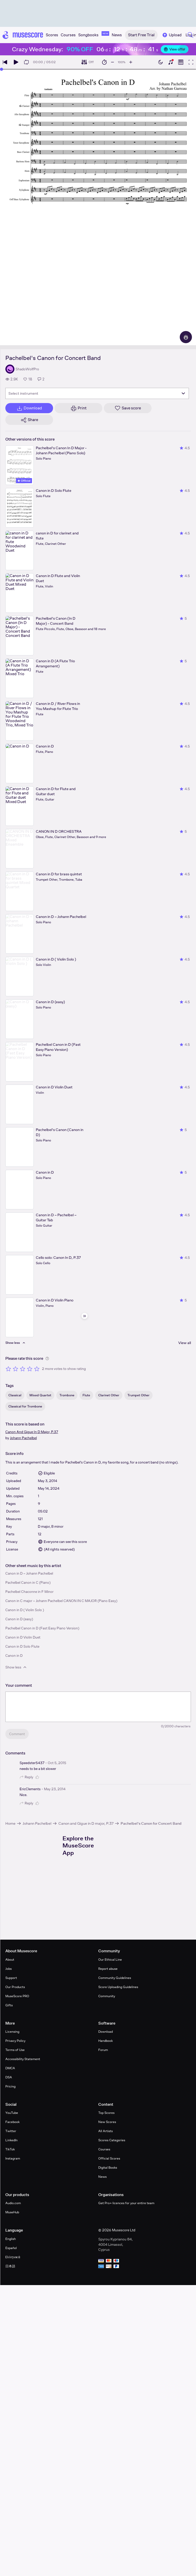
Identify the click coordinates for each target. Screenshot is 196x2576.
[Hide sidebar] (84, 1316)
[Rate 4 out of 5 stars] (30, 1369)
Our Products (15, 1987)
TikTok (10, 2149)
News (102, 2177)
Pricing (10, 2086)
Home (10, 1823)
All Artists (105, 2131)
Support (11, 1978)
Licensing (12, 2031)
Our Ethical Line (110, 1959)
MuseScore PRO (17, 1996)
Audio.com (13, 2203)
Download (105, 2031)
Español (11, 2248)
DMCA (10, 2068)
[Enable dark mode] (160, 62)
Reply (26, 1777)
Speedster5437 (32, 1763)
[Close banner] (183, 49)
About (9, 1959)
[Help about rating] (47, 1358)
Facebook (12, 2122)
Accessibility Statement (22, 2059)
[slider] (1, 69)
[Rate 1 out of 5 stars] (8, 1369)
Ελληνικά (12, 2257)
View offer (174, 49)
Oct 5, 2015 (57, 1763)
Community (106, 1996)
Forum (103, 2050)
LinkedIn (11, 2140)
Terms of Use (15, 2050)
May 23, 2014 (55, 1789)
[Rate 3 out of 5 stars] (23, 1369)
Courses (104, 2149)
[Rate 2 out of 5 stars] (15, 1369)
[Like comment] (37, 1777)
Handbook (105, 2041)
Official (24, 480)
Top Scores (106, 2113)
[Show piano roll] (181, 62)
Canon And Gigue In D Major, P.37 (31, 1432)
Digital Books (107, 2167)
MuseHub (12, 2212)
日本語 (10, 2266)
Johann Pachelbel (23, 1438)
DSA (8, 2077)
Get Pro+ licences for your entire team (126, 2203)
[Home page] (23, 35)
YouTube (11, 2113)
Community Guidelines (114, 1978)
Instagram (12, 2158)
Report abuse (108, 1969)
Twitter (10, 2131)
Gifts (9, 2005)
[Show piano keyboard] (171, 62)
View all (184, 1343)
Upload (172, 35)
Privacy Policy (15, 2041)
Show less (16, 1667)
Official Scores (109, 2158)
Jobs (8, 1969)
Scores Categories (111, 2140)
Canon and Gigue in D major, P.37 (85, 1823)
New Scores (107, 2122)
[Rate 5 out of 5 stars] (37, 1369)
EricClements (30, 1789)
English (10, 2239)
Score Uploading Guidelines (118, 1987)
